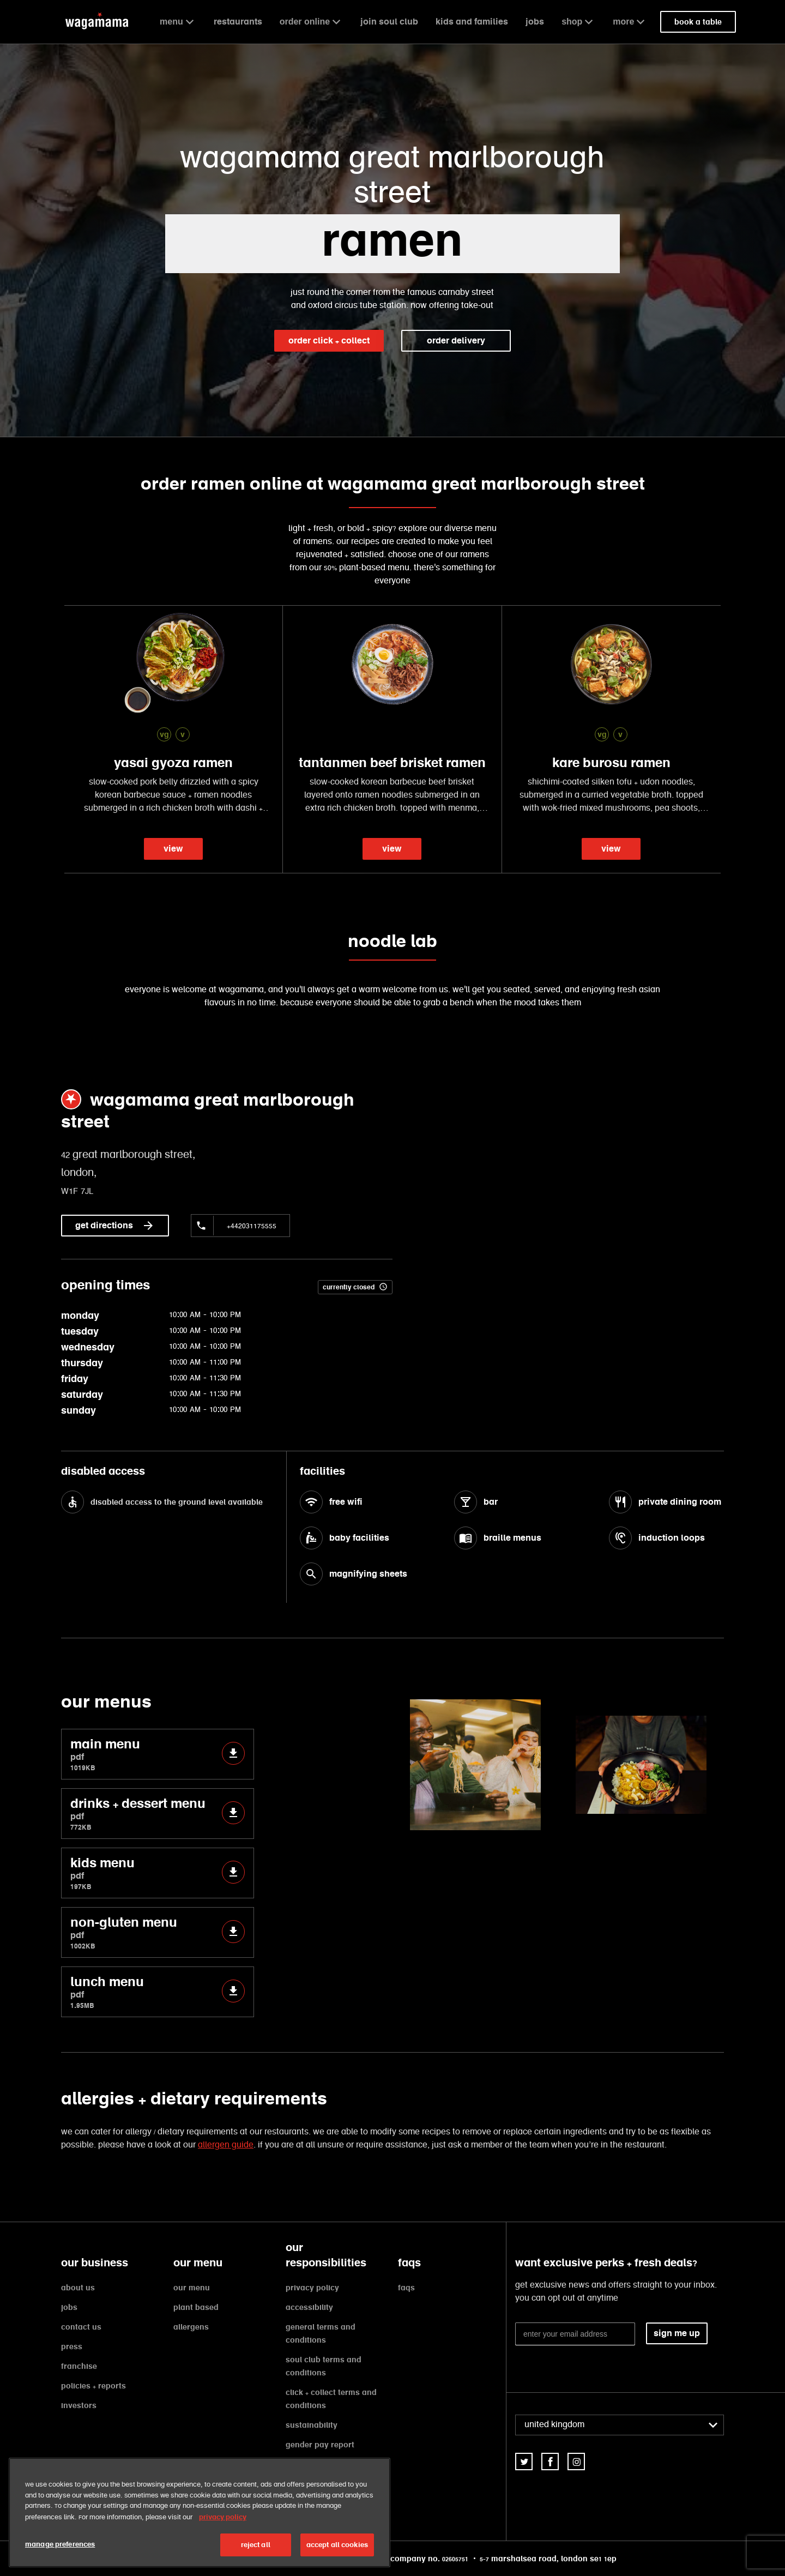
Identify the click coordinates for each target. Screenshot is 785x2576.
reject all (255, 2545)
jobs (535, 21)
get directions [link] (115, 1225)
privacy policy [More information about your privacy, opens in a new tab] (222, 2517)
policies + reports (93, 2385)
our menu (191, 2287)
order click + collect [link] (329, 340)
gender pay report (320, 2444)
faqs (406, 2287)
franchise (79, 2366)
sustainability (311, 2425)
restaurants (238, 21)
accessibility (309, 2307)
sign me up (677, 2333)
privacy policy (312, 2287)
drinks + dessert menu (157, 1813)
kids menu (157, 1873)
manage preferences (60, 2544)
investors (78, 2405)
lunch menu (157, 1992)
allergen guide (225, 2145)
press (71, 2346)
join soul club (389, 21)
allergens (191, 2326)
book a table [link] (698, 21)
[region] (199, 2512)
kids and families (472, 21)
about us (78, 2287)
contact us (81, 2326)
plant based (196, 2307)
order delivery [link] (456, 340)
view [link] (173, 848)
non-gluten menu (157, 1932)
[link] (524, 2461)
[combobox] (619, 2425)
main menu (157, 1754)
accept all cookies (337, 2545)
